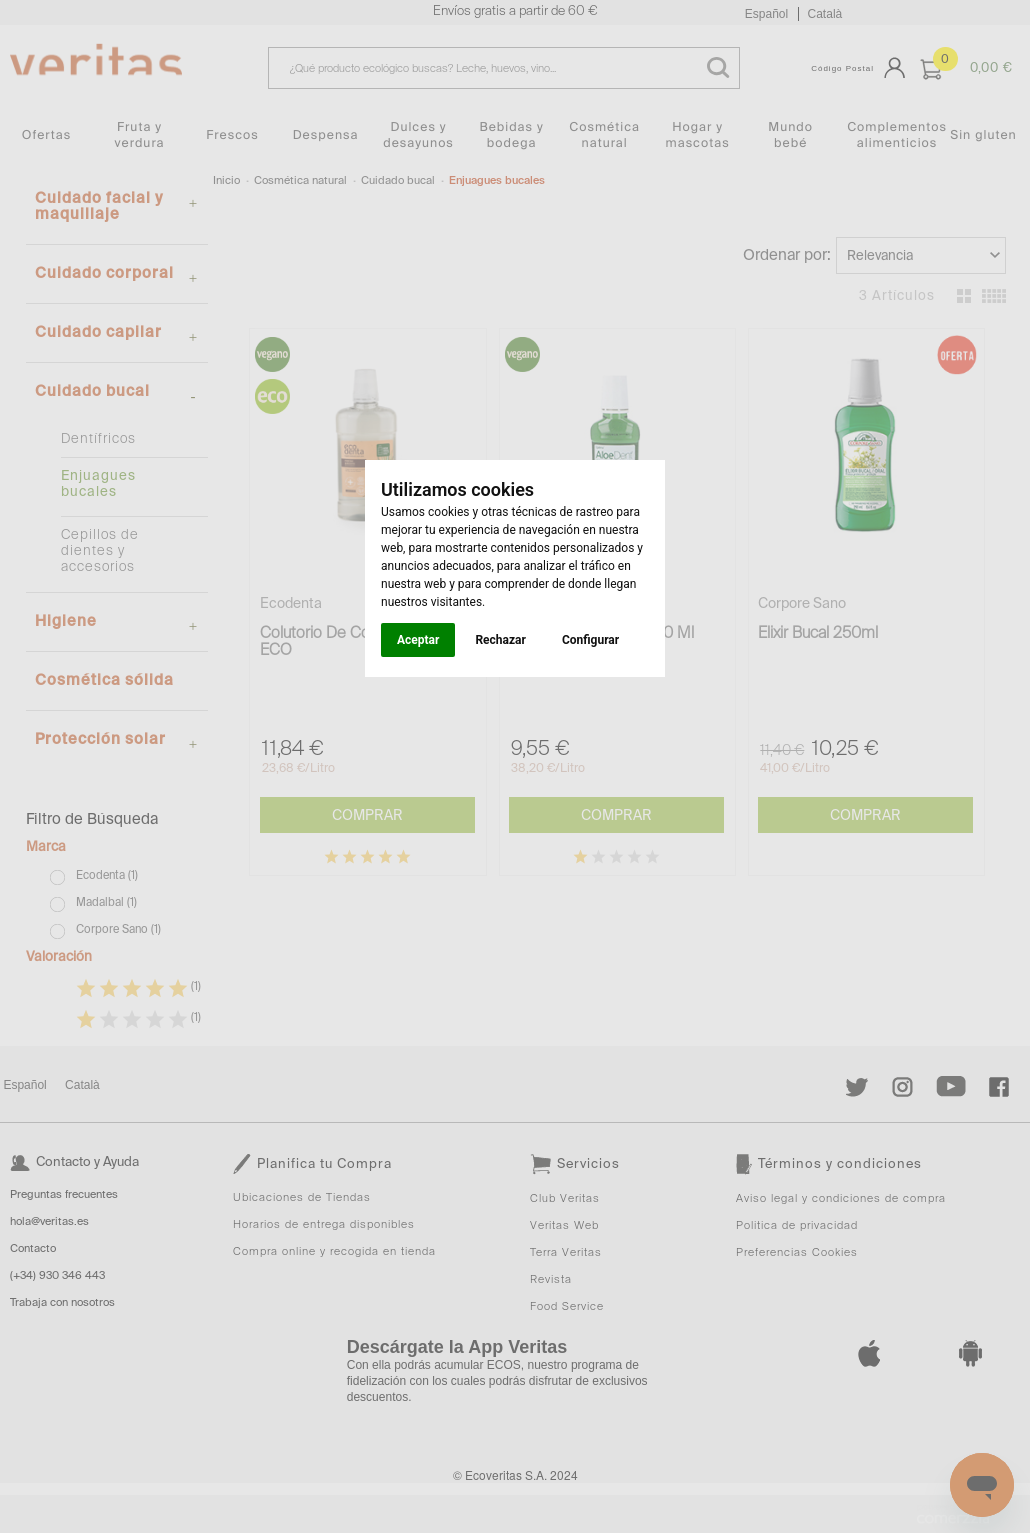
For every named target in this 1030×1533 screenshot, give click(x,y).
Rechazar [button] (500, 640)
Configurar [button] (590, 640)
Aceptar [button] (418, 640)
